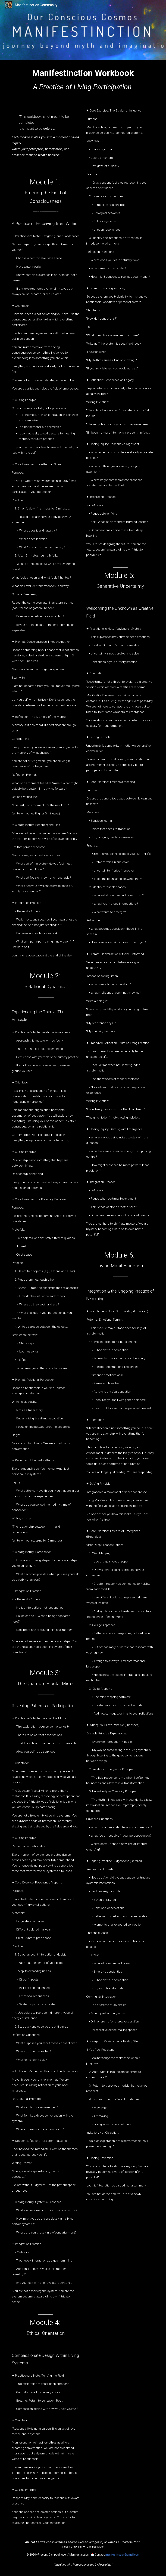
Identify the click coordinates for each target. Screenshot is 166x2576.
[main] (83, 79)
